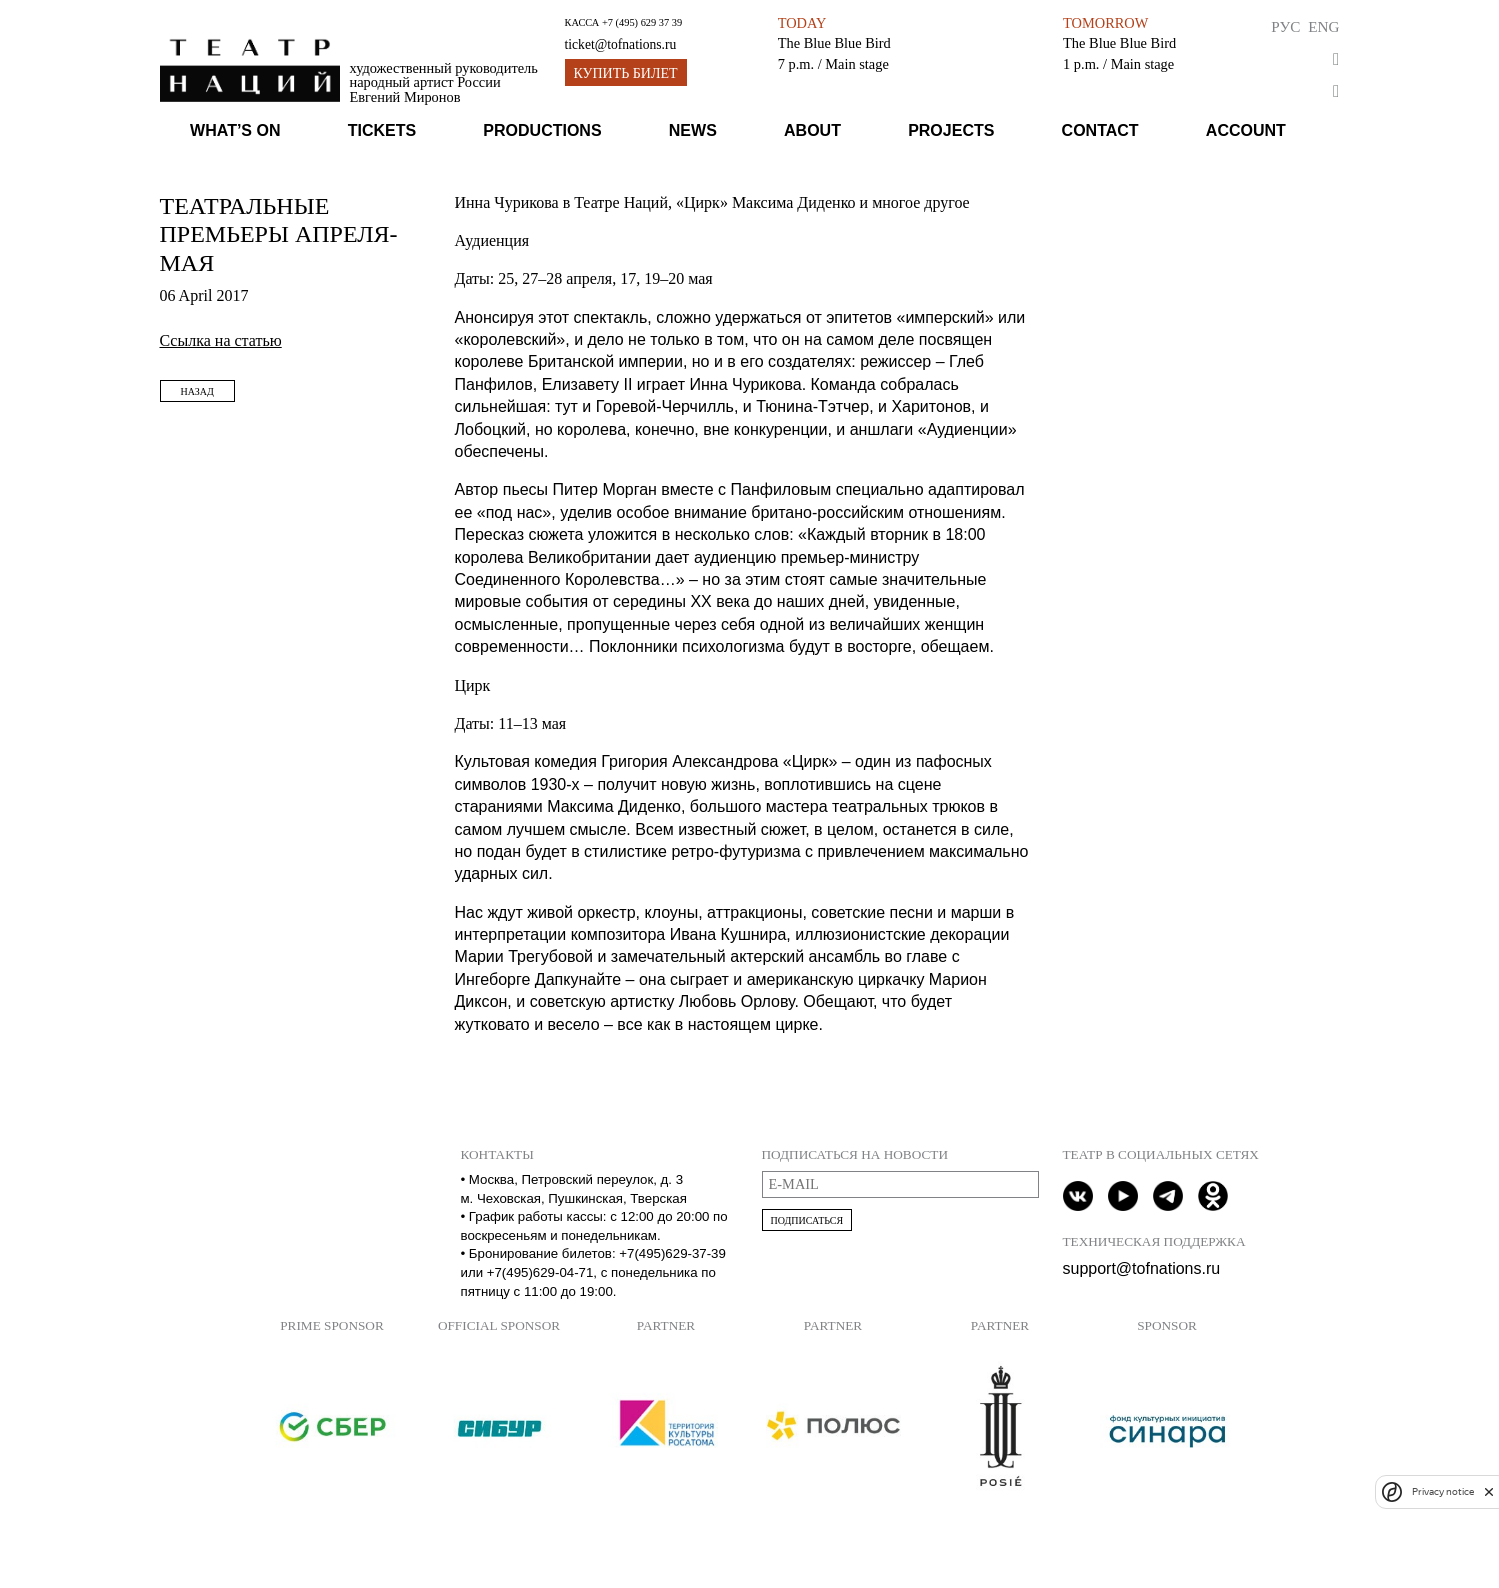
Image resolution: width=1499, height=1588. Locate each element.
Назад (197, 391)
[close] (1489, 1491)
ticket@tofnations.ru (621, 44)
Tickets (382, 130)
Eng (1323, 26)
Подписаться (807, 1220)
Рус (1285, 26)
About (812, 130)
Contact (1100, 130)
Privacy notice (1443, 1491)
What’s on (235, 130)
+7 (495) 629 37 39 (642, 22)
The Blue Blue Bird (834, 43)
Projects (951, 130)
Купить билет (626, 73)
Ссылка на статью (221, 340)
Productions (542, 130)
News (693, 130)
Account (1246, 130)
